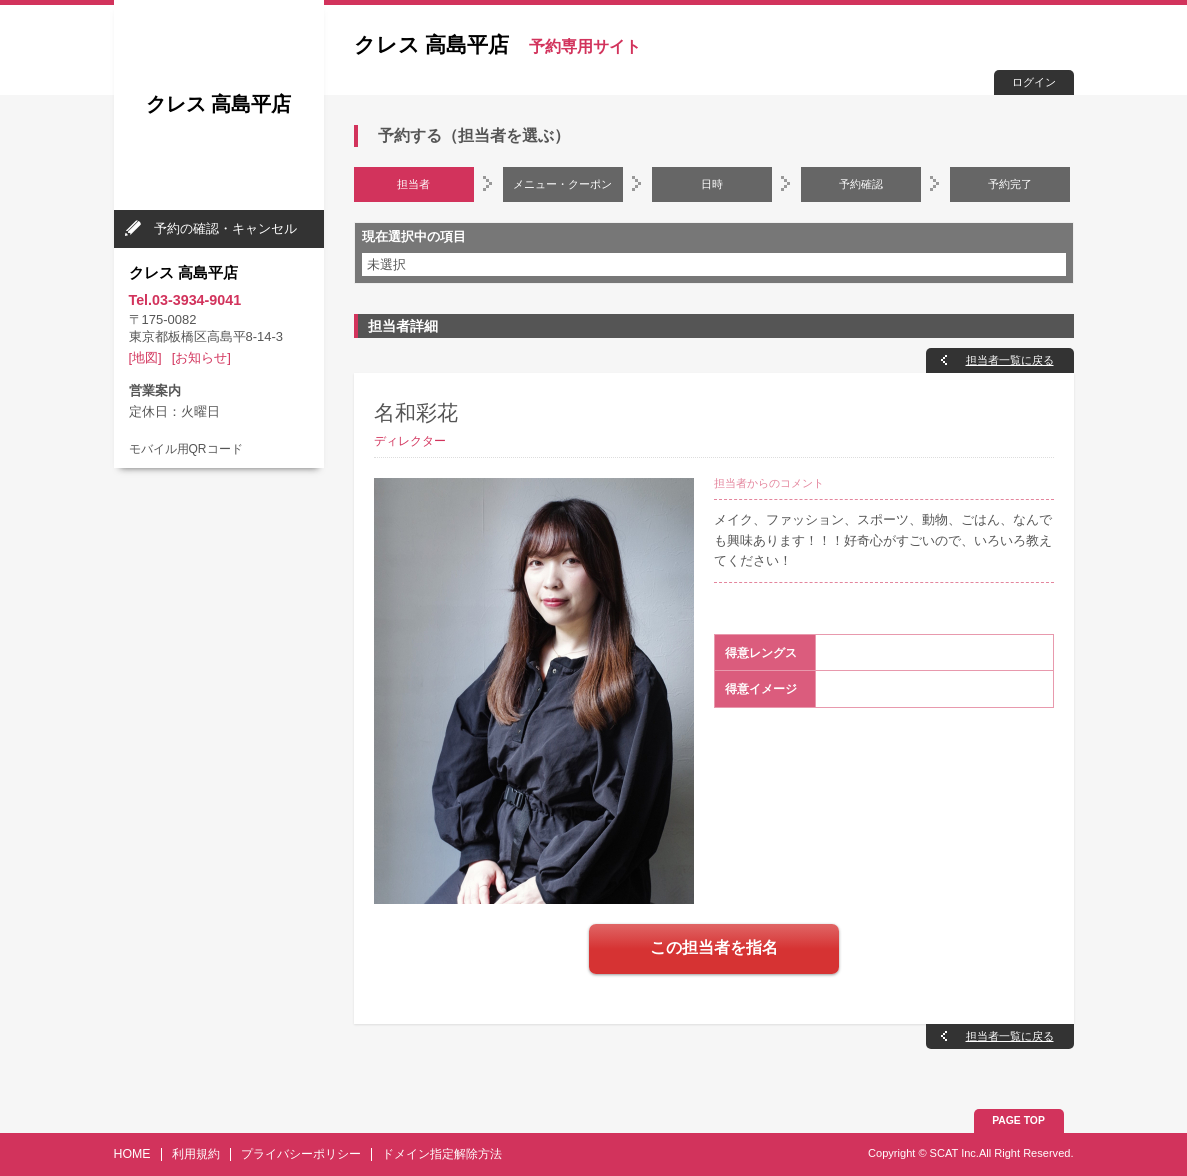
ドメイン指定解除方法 (442, 1154)
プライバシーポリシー (301, 1154)
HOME (132, 1154)
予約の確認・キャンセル (225, 228)
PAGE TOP (1018, 1120)
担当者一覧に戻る (1010, 360)
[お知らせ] (201, 357)
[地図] (145, 357)
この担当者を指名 (714, 947)
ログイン (1034, 82)
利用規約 (196, 1154)
